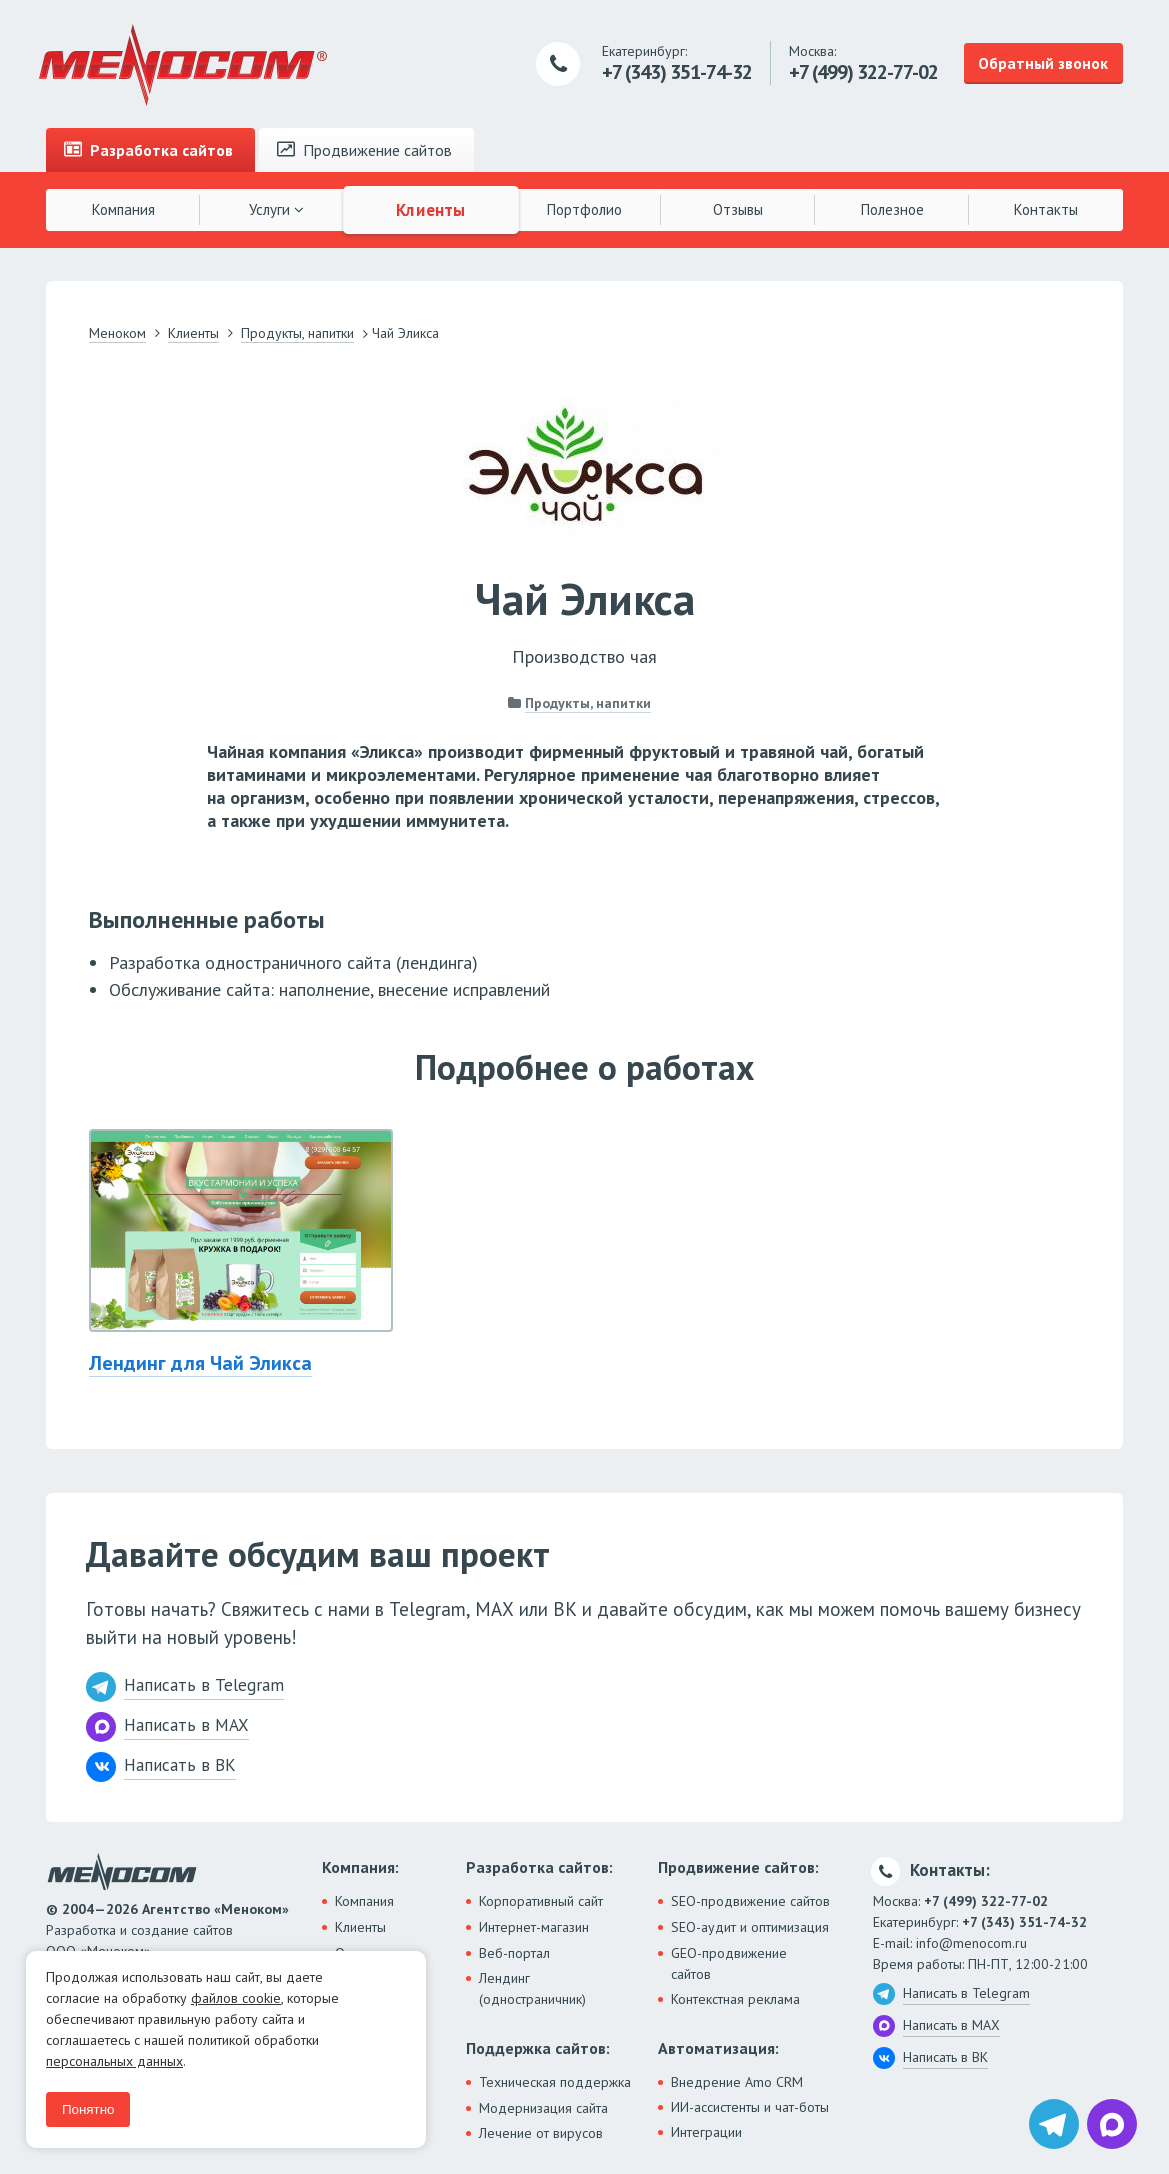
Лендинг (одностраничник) (532, 1988)
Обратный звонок (1043, 63)
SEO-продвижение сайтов (750, 1901)
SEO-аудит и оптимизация (750, 1927)
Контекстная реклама (735, 1999)
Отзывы (738, 209)
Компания (123, 209)
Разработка (148, 150)
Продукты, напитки (588, 703)
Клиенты (431, 209)
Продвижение (364, 150)
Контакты (1046, 209)
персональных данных (114, 2061)
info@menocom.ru (971, 1943)
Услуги (276, 209)
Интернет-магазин (534, 1927)
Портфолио (584, 209)
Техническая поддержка (555, 2082)
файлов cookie (236, 1998)
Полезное (892, 209)
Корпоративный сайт (541, 1901)
